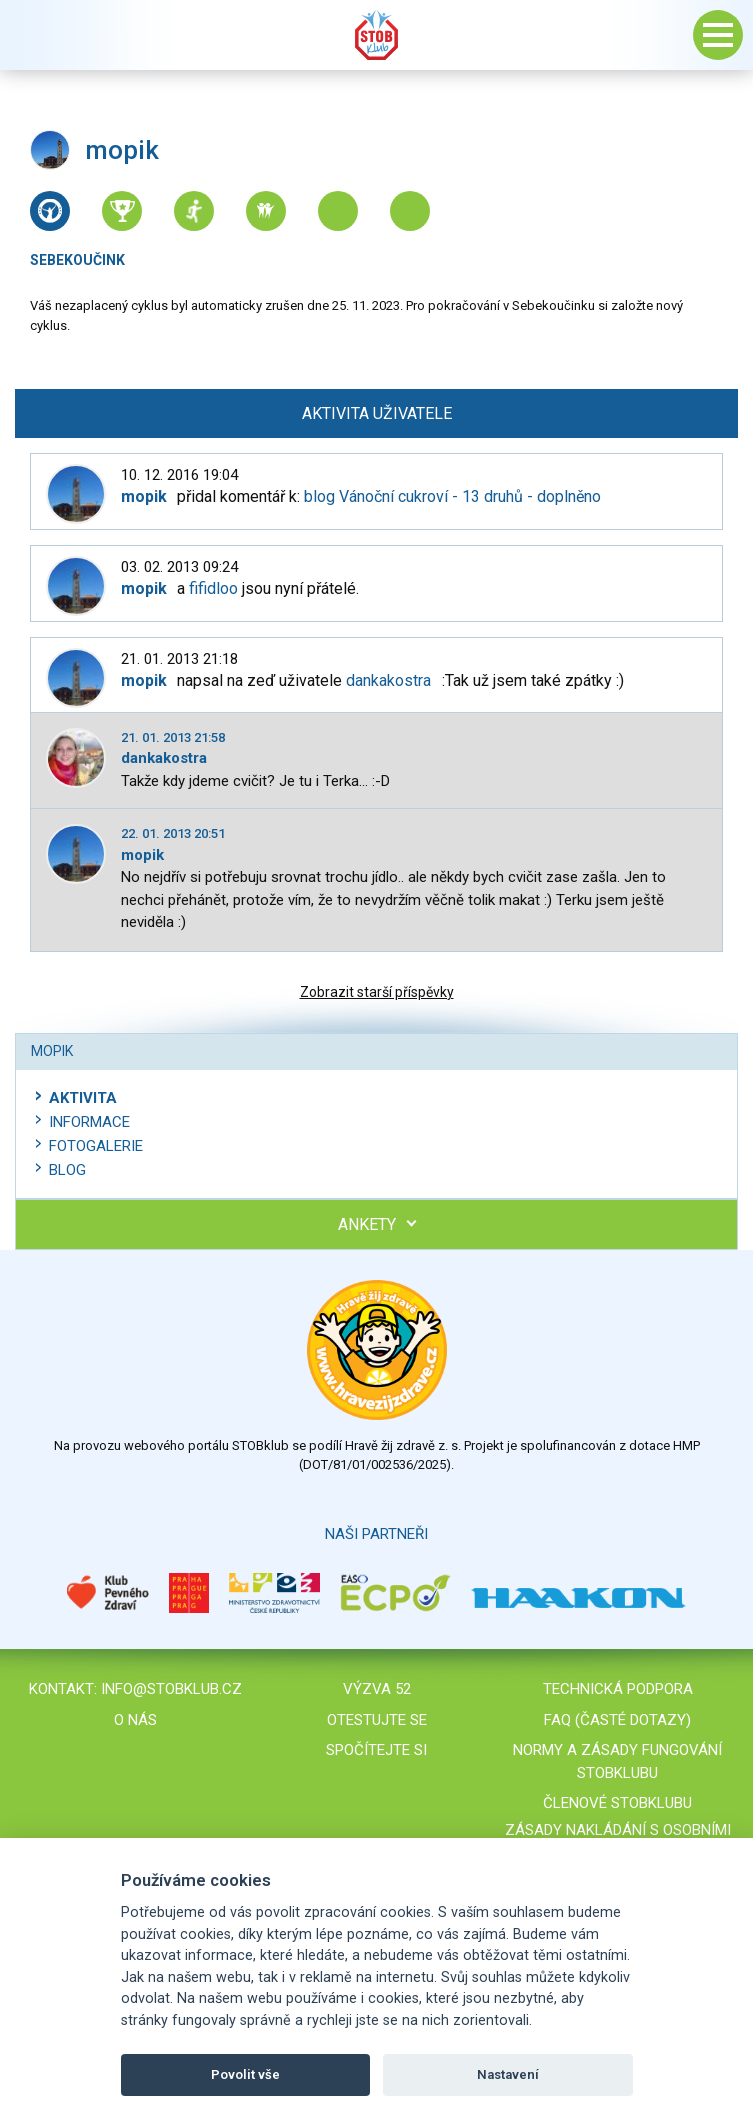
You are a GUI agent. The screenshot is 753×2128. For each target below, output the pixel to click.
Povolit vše (245, 2074)
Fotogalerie (96, 1146)
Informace (89, 1122)
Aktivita (83, 1098)
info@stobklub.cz (171, 1689)
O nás (135, 1720)
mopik (142, 855)
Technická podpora (618, 1689)
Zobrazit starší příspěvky (377, 992)
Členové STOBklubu (617, 1803)
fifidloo (213, 588)
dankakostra (388, 680)
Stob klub (377, 35)
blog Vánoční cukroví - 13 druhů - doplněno (452, 496)
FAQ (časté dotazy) (617, 1720)
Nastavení (508, 2074)
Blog (67, 1170)
